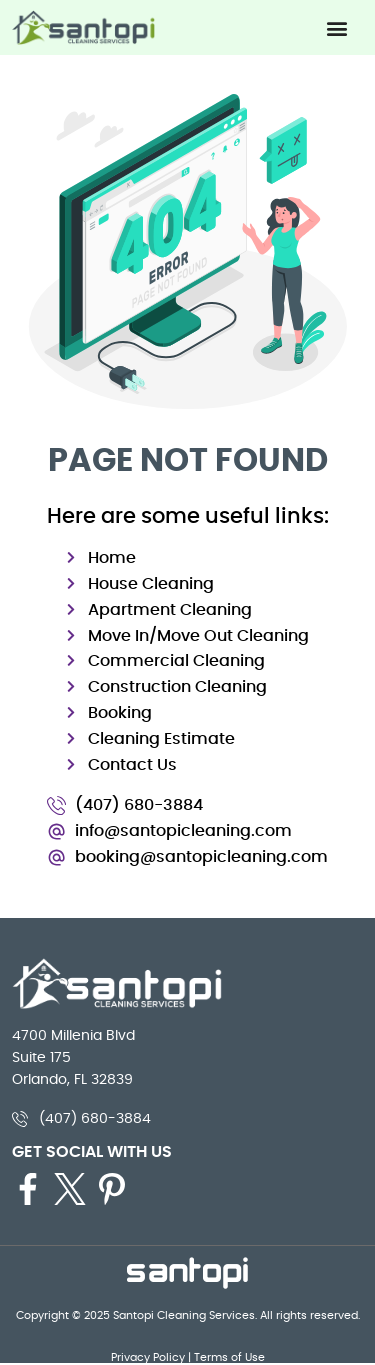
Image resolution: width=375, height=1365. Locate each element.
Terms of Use (229, 1357)
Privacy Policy (148, 1357)
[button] (336, 27)
